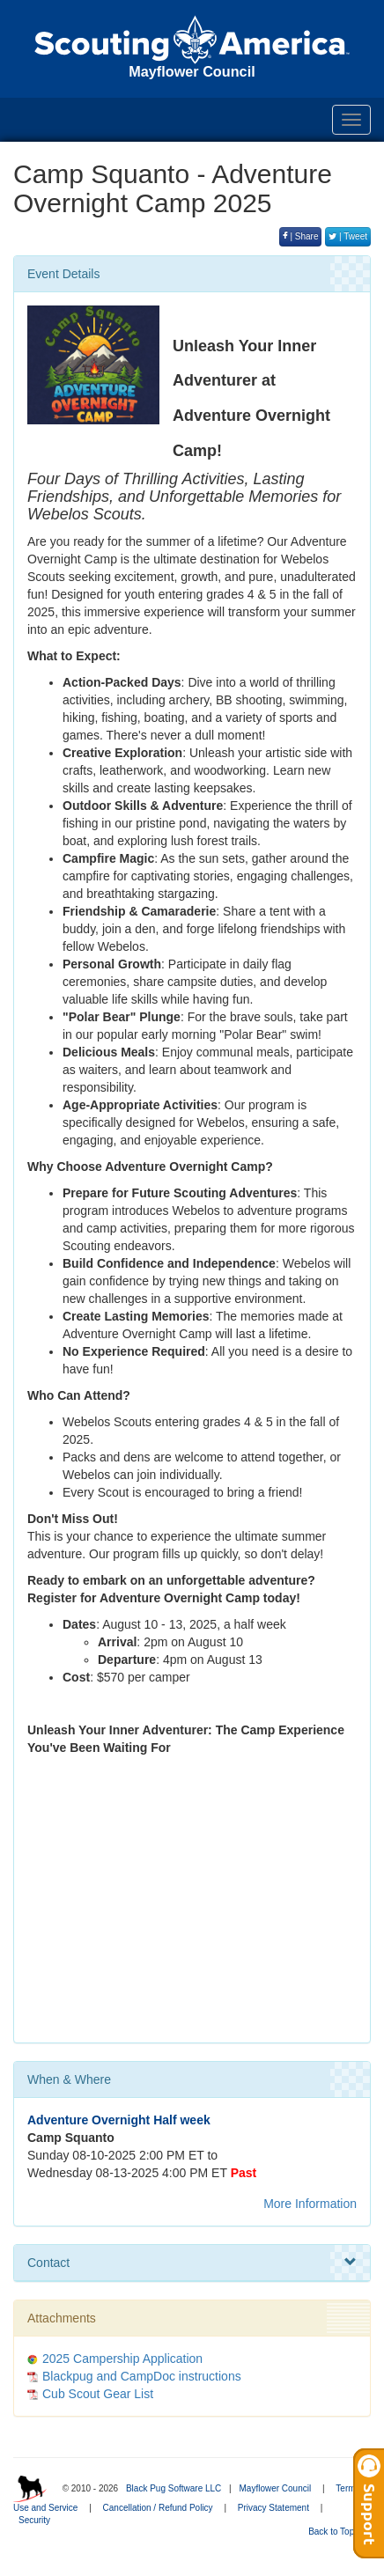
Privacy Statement (273, 2508)
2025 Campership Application (122, 2359)
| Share (301, 236)
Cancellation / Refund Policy (158, 2508)
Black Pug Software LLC (173, 2488)
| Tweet (348, 236)
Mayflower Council (275, 2488)
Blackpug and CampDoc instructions (141, 2376)
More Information (310, 2204)
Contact (192, 2262)
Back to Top (337, 2531)
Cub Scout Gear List (97, 2394)
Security (34, 2520)
